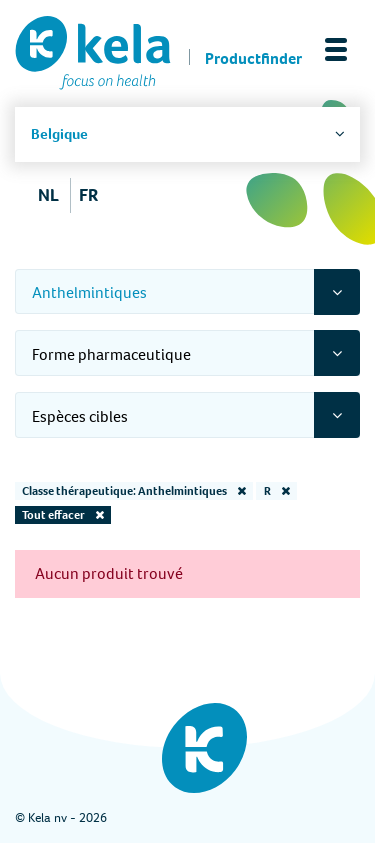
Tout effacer (63, 515)
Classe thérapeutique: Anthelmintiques (134, 491)
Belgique (59, 134)
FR (88, 195)
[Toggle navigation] (336, 49)
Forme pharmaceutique (111, 354)
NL (48, 195)
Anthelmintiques (89, 292)
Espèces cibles (80, 416)
